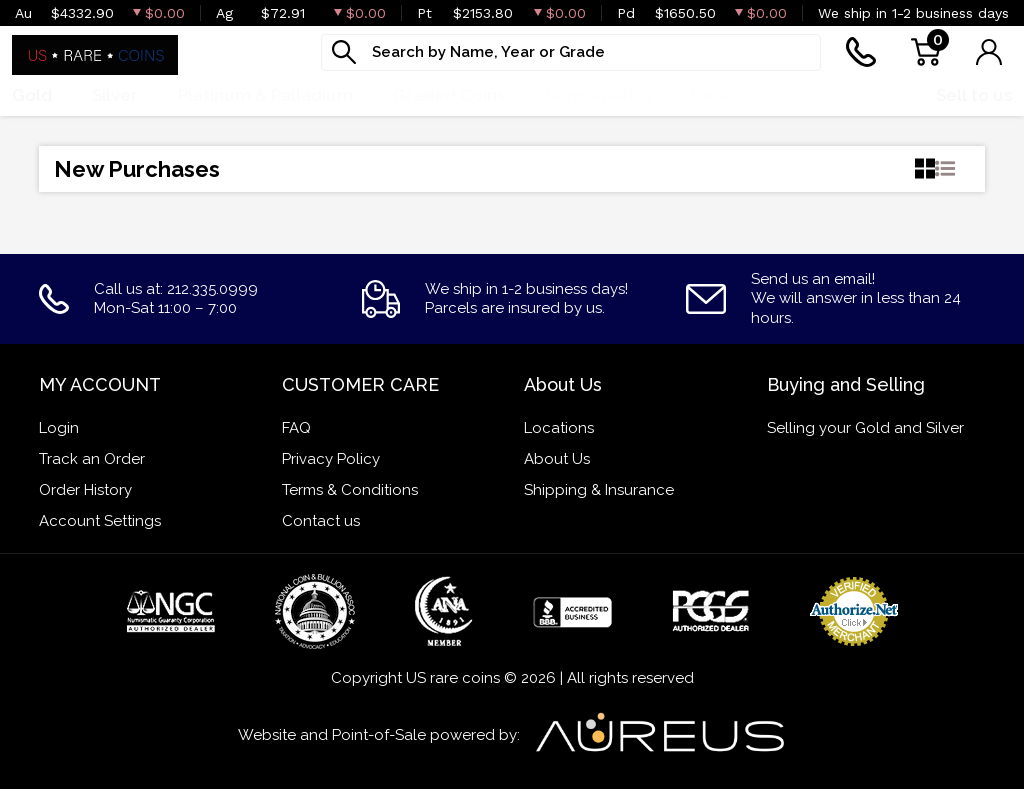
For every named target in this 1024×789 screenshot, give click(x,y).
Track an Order (92, 459)
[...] (571, 52)
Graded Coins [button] (449, 95)
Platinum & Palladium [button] (265, 95)
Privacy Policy (331, 459)
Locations (559, 428)
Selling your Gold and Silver (865, 428)
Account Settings (100, 521)
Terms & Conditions (350, 490)
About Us (557, 459)
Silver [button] (115, 95)
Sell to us (974, 95)
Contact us (321, 521)
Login (59, 428)
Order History (85, 490)
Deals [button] (714, 95)
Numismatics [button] (598, 95)
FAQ (296, 428)
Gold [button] (32, 95)
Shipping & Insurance (599, 490)
